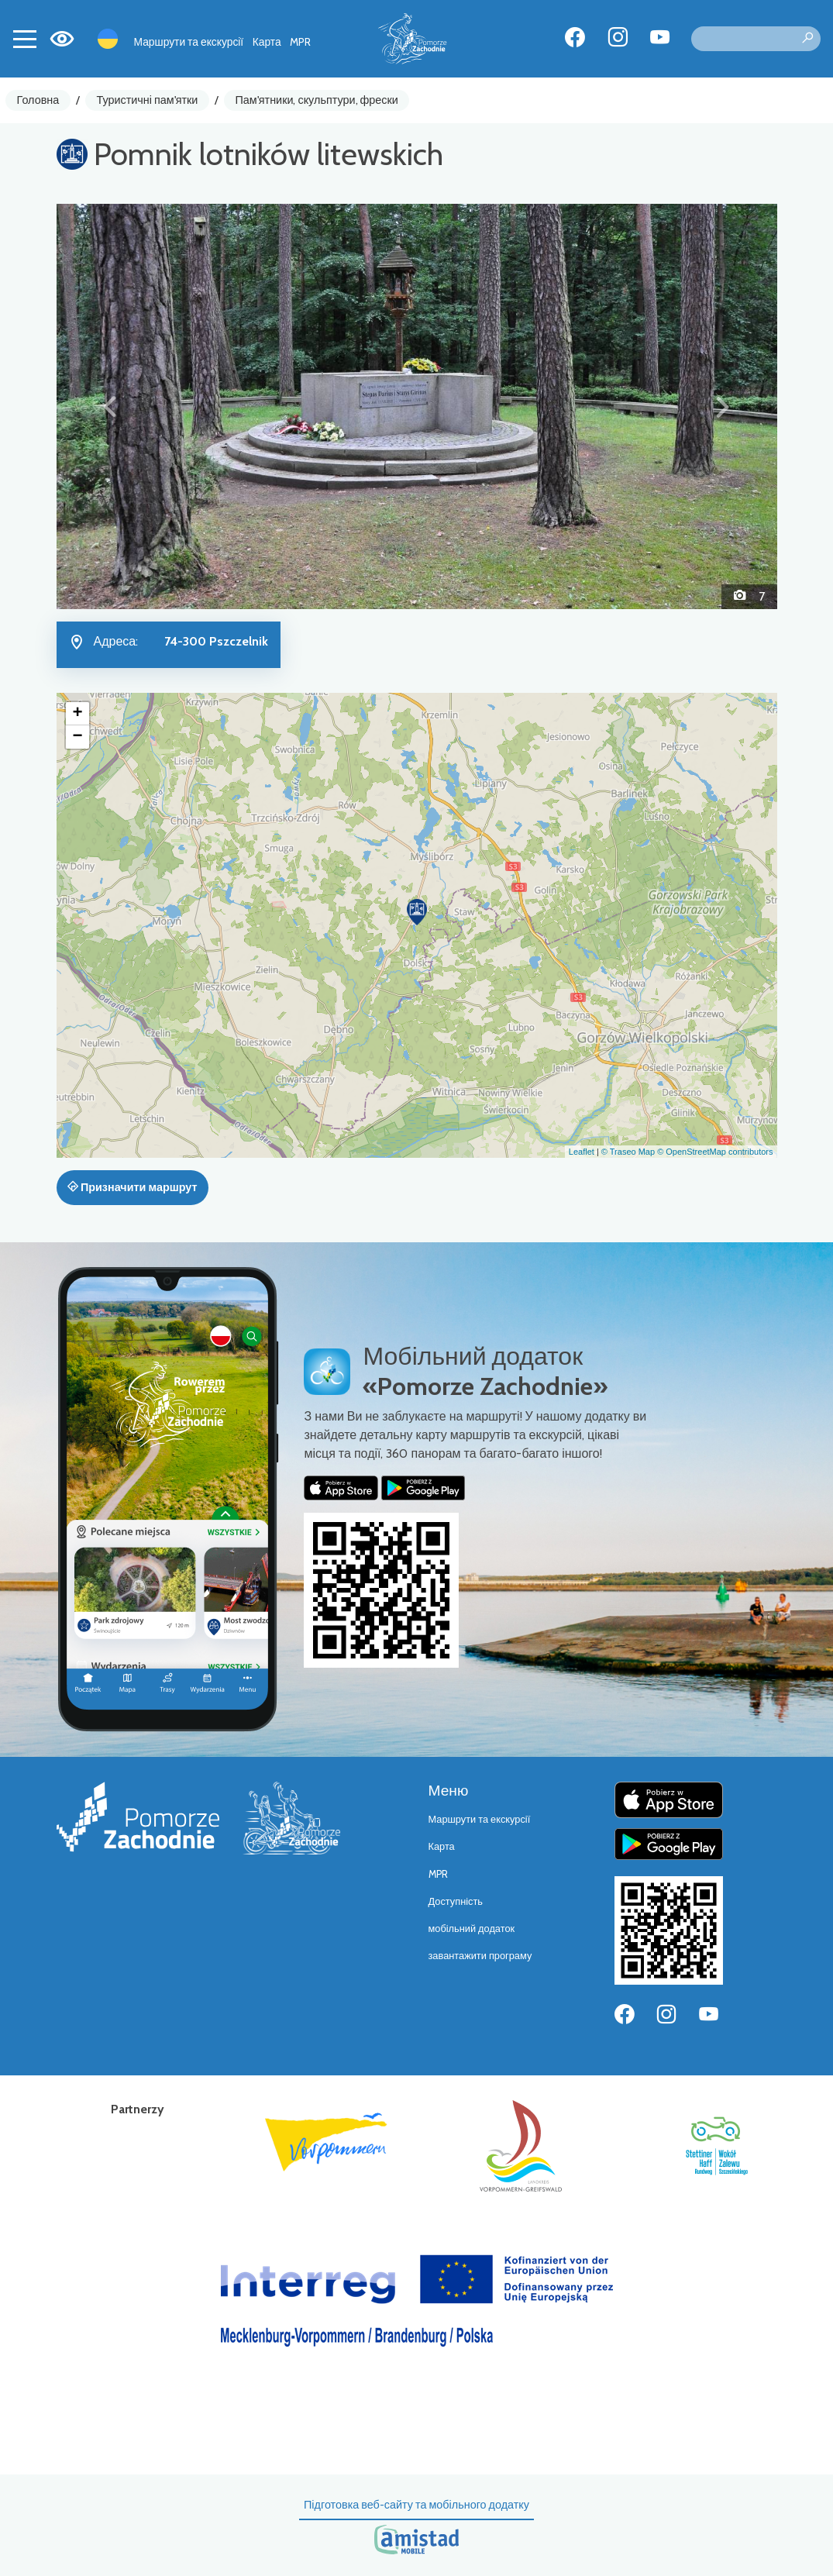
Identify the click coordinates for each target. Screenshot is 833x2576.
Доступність (456, 1901)
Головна (38, 100)
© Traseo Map (628, 1151)
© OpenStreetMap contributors (715, 1151)
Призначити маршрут (132, 1187)
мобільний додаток (472, 1928)
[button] (111, 406)
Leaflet (581, 1151)
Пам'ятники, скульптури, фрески (317, 100)
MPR (300, 42)
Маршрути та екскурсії (189, 42)
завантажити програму (480, 1955)
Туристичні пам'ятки (147, 100)
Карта (267, 42)
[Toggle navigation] (24, 38)
